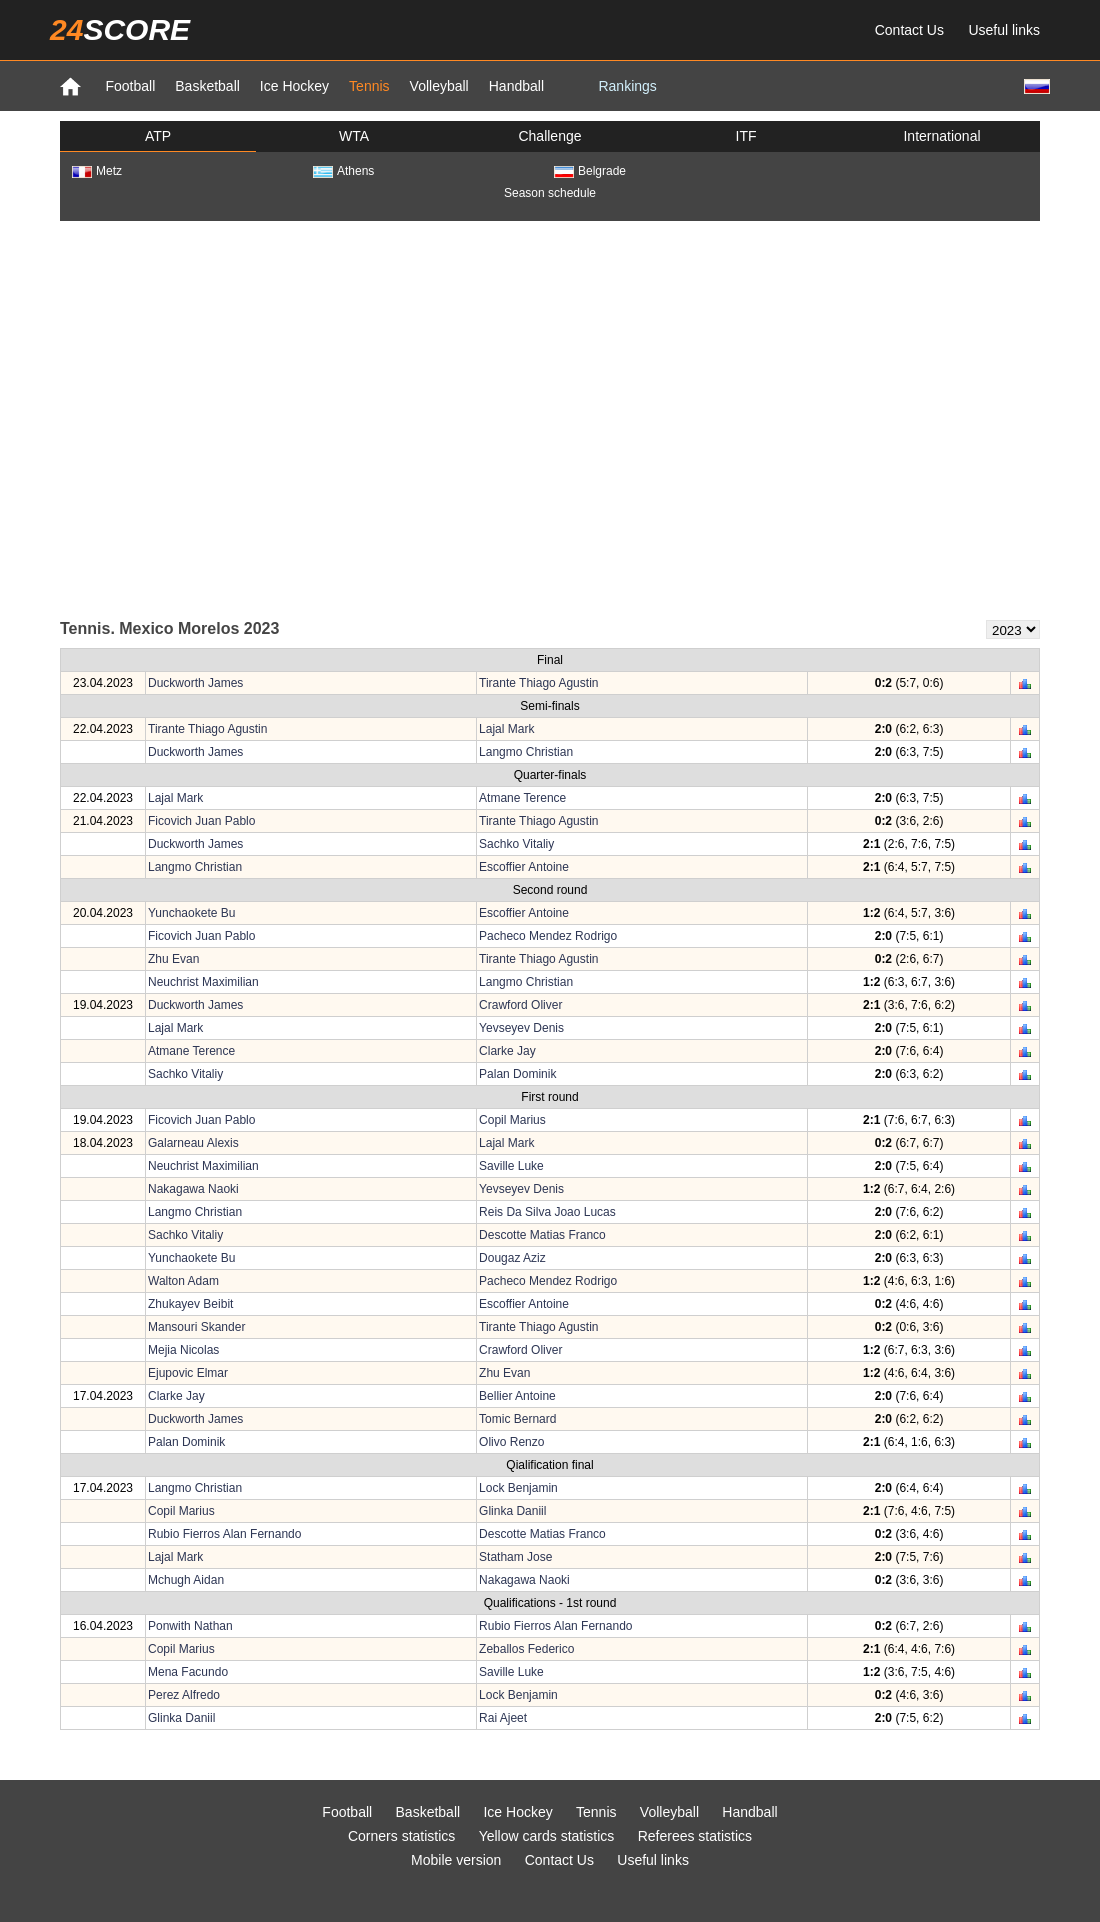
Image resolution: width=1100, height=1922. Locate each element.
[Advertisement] (237, 418)
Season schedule (550, 193)
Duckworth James (195, 683)
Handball (516, 86)
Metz (97, 171)
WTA (354, 136)
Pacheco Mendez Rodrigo (548, 936)
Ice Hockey (294, 86)
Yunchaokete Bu (191, 913)
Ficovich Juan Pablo (201, 821)
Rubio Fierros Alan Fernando (224, 1534)
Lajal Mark (506, 729)
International (941, 136)
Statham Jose (515, 1557)
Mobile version (456, 1860)
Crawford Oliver (520, 1005)
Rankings (627, 86)
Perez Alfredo (184, 1695)
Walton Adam (183, 1281)
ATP (158, 136)
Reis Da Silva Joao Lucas (547, 1212)
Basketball (207, 86)
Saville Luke (511, 1166)
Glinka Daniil (512, 1511)
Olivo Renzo (511, 1442)
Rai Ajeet (503, 1718)
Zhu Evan (173, 959)
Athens (343, 171)
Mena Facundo (188, 1672)
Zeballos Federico (526, 1649)
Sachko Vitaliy (516, 844)
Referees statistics (695, 1836)
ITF (746, 136)
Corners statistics (401, 1836)
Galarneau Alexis (193, 1143)
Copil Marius (512, 1120)
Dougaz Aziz (512, 1258)
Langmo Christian (526, 752)
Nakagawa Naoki (193, 1189)
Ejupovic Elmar (188, 1373)
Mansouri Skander (196, 1327)
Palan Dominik (517, 1074)
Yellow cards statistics (547, 1836)
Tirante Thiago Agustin (538, 683)
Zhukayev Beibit (190, 1304)
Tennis (369, 86)
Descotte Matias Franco (542, 1235)
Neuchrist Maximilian (203, 982)
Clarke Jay (507, 1051)
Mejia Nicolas (183, 1350)
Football (130, 86)
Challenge (549, 136)
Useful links (1004, 30)
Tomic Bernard (517, 1419)
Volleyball (439, 86)
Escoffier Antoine (524, 867)
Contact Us (909, 30)
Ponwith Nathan (190, 1626)
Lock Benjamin (518, 1488)
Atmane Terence (522, 798)
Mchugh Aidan (186, 1580)
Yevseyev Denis (521, 1028)
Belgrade (590, 171)
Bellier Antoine (517, 1396)
